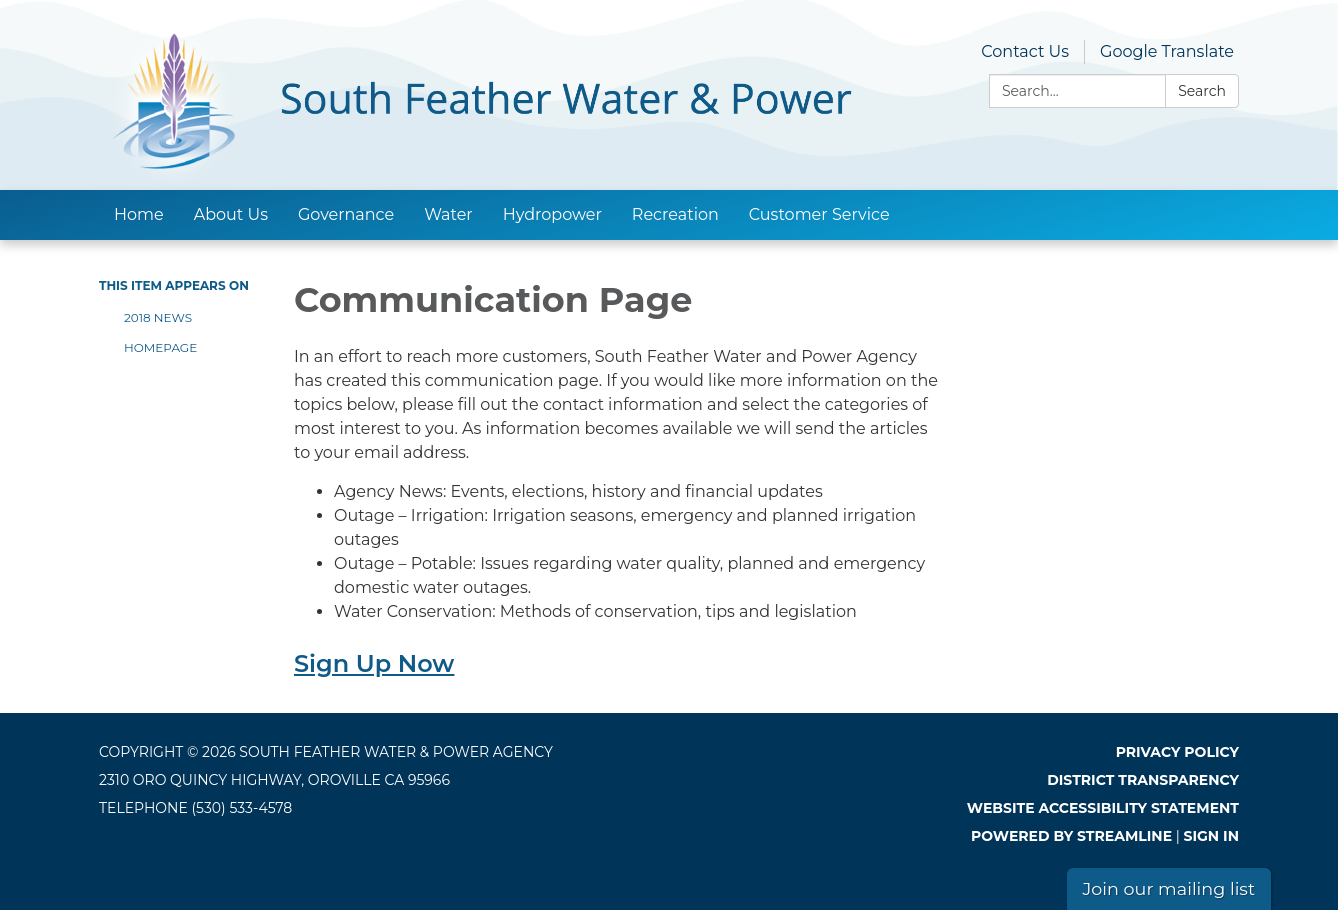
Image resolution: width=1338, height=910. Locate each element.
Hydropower (552, 214)
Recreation (675, 214)
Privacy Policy (1177, 752)
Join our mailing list (1169, 888)
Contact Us (1025, 51)
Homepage (160, 347)
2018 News (158, 317)
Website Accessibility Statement (1103, 808)
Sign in (1212, 836)
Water (448, 214)
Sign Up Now (374, 663)
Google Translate (1167, 51)
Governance (346, 214)
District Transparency (1143, 780)
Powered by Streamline (1071, 836)
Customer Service (819, 214)
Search (1202, 91)
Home (139, 214)
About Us (231, 214)
